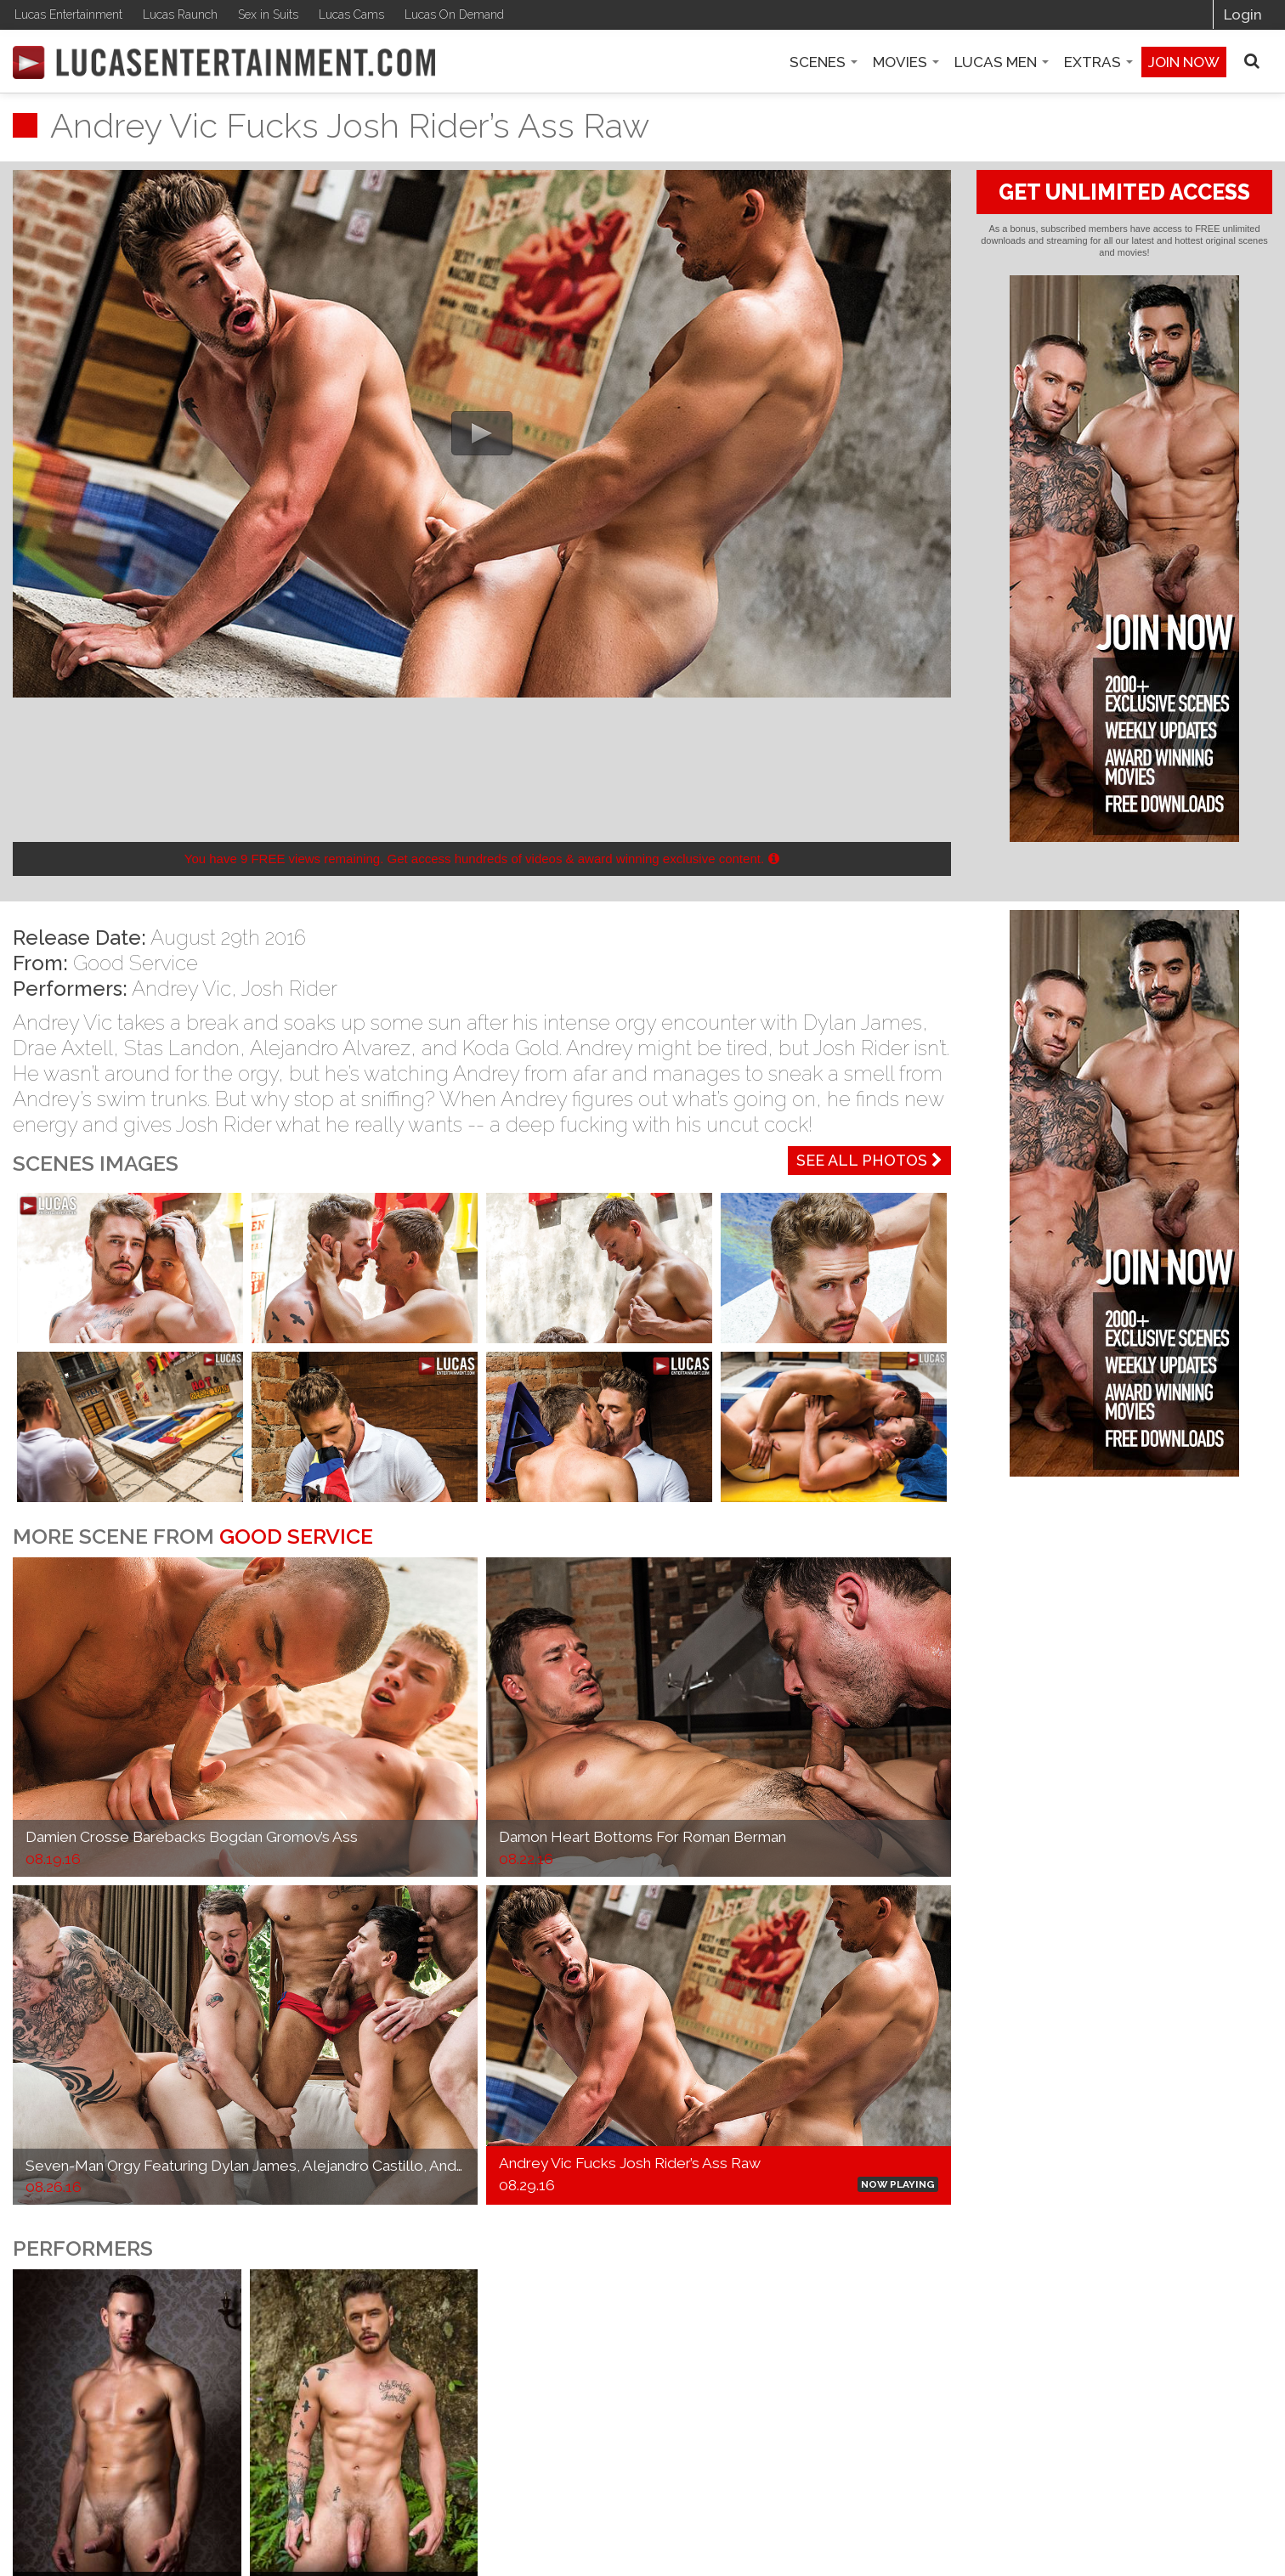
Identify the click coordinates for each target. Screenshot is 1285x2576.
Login (1243, 14)
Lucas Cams (351, 14)
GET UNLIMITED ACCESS (1124, 192)
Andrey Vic (181, 988)
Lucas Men (1001, 62)
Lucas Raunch (180, 14)
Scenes (824, 62)
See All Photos (869, 1160)
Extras (1098, 62)
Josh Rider (289, 988)
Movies (906, 62)
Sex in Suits (268, 14)
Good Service (135, 963)
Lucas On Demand (454, 14)
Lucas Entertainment (68, 14)
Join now (1184, 62)
